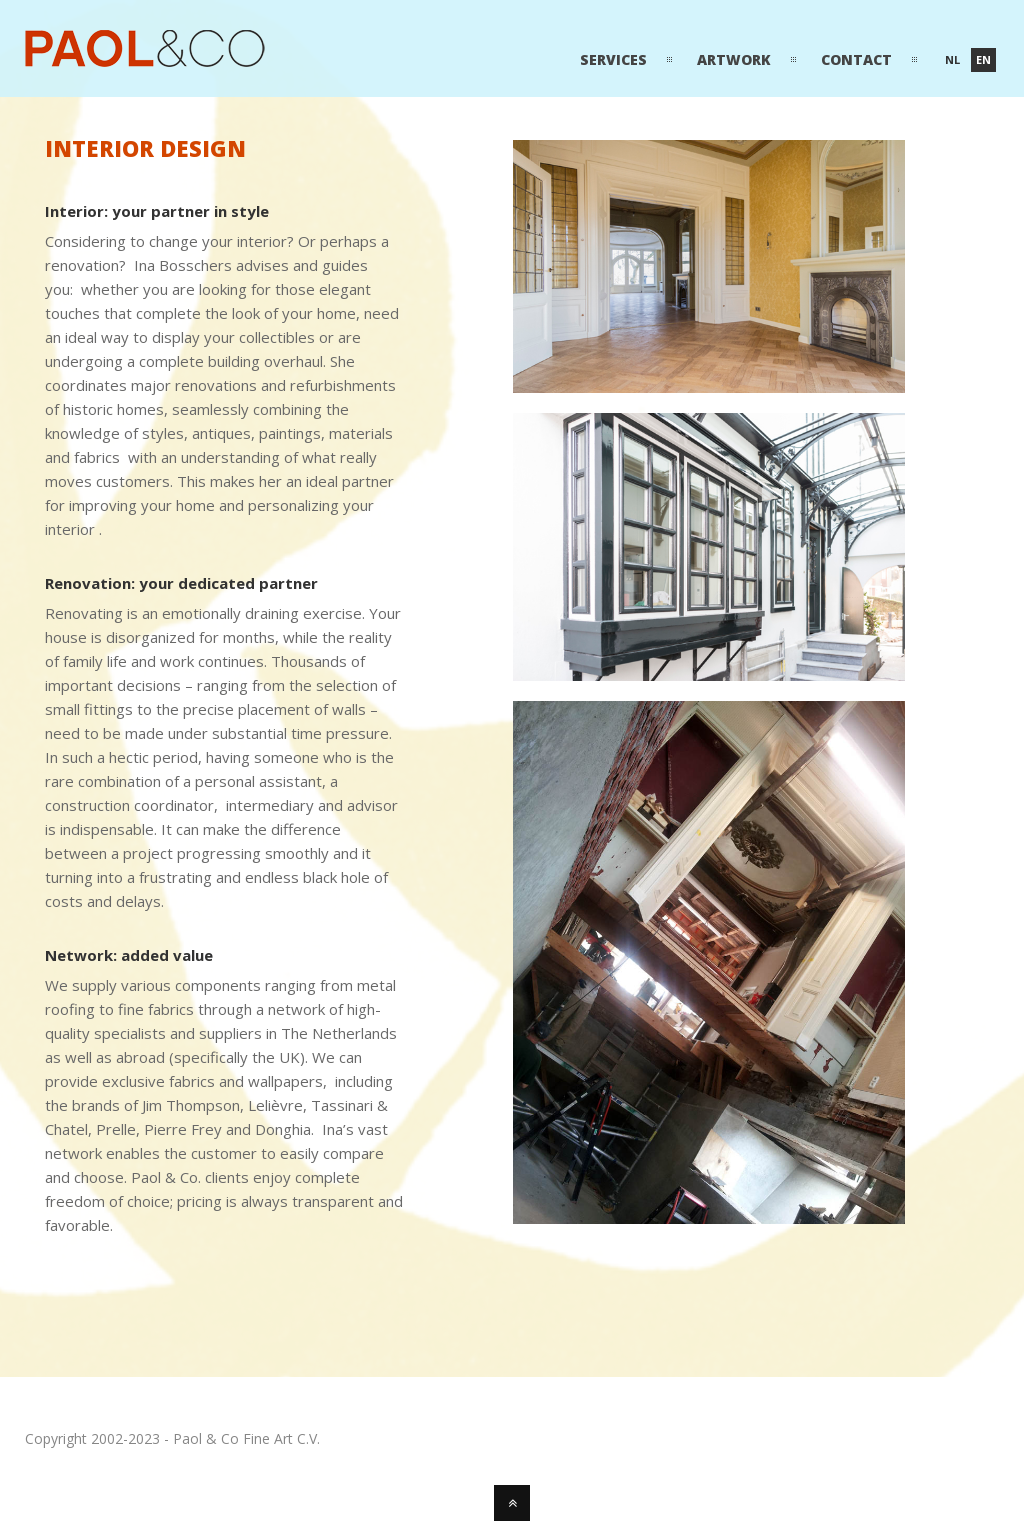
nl (952, 59)
